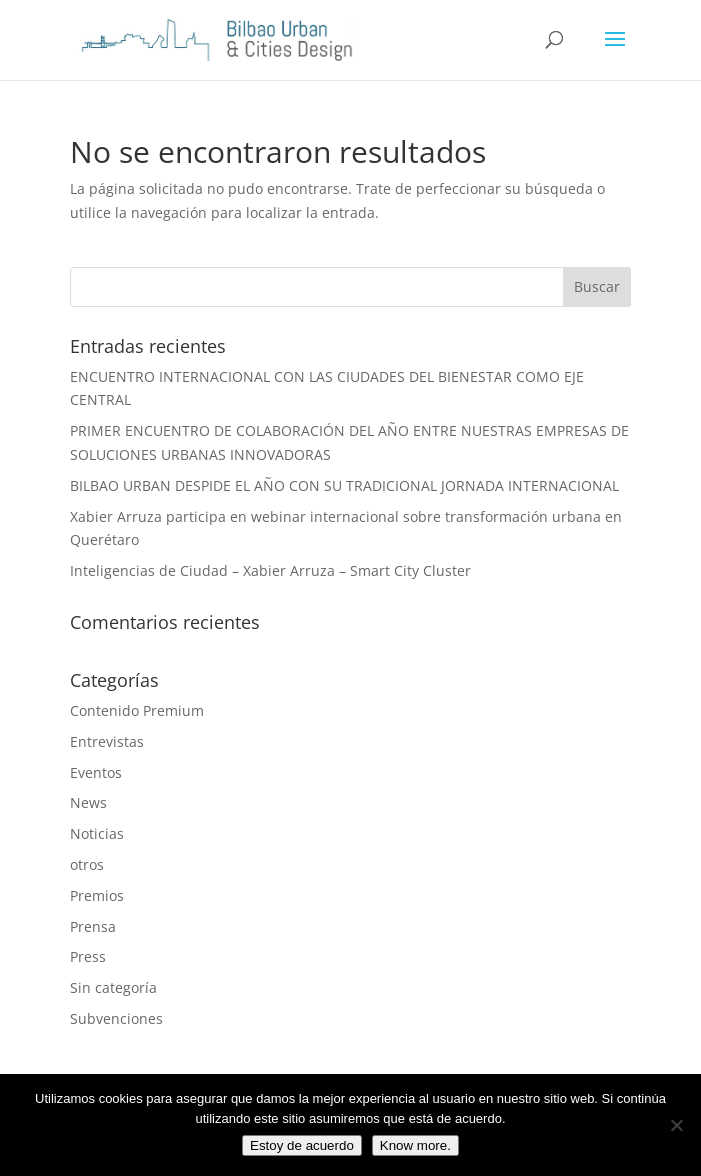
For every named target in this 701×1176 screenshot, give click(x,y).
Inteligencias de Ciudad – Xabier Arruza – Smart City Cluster (270, 570)
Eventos (96, 772)
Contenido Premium (137, 710)
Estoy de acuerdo (302, 1145)
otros (87, 864)
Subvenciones (116, 1018)
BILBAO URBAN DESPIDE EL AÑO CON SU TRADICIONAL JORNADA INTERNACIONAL (344, 485)
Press (88, 956)
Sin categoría (113, 987)
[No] (676, 1125)
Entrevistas (107, 741)
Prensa (93, 926)
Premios (97, 895)
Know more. (415, 1145)
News (88, 802)
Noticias (97, 833)
